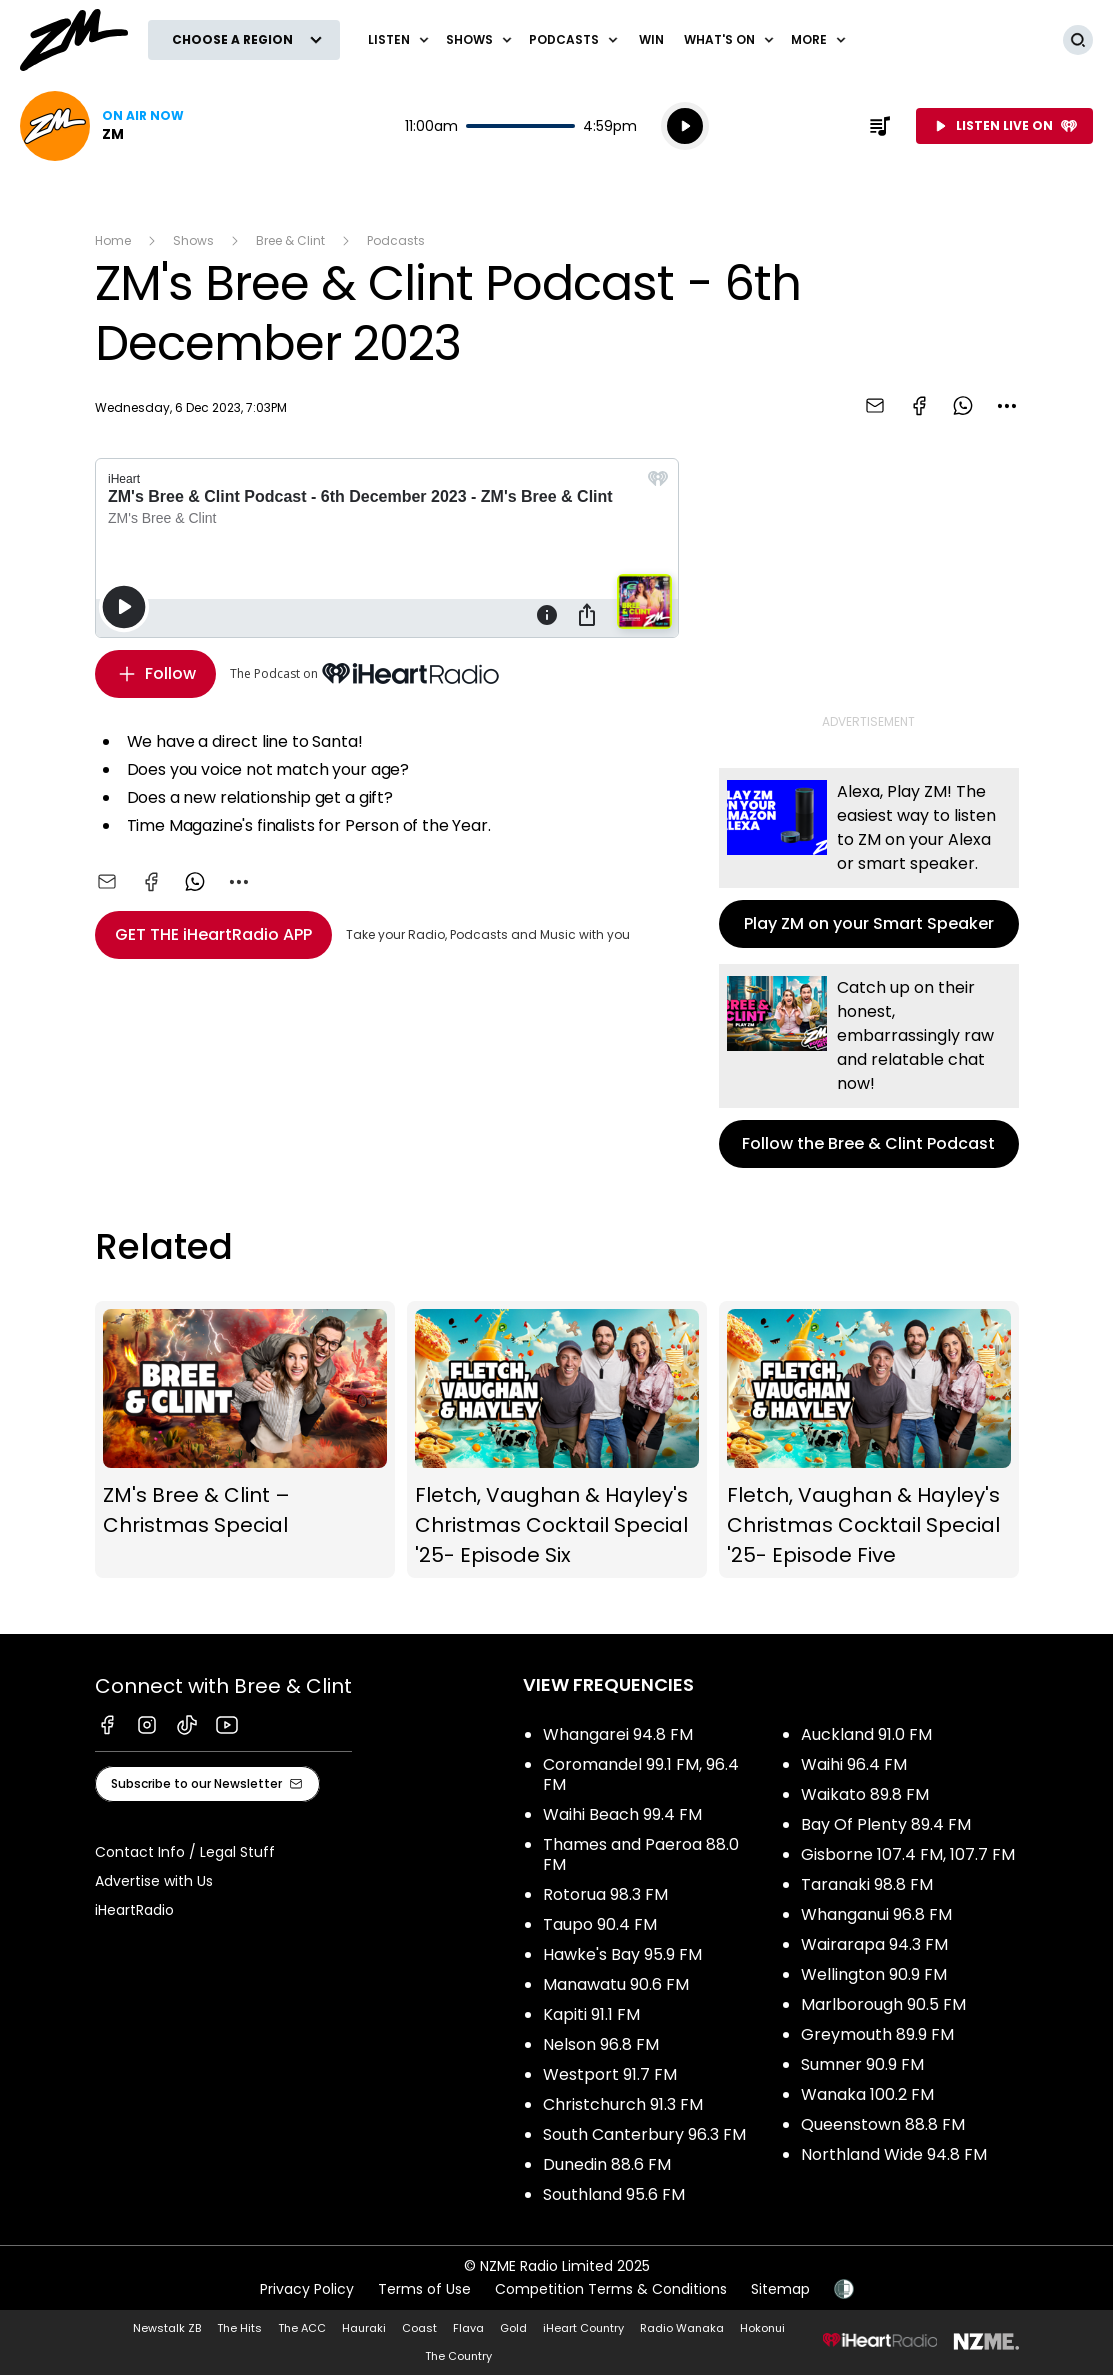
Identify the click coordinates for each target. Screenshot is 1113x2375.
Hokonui (762, 2328)
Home (113, 240)
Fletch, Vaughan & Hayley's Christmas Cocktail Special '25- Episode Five (869, 1440)
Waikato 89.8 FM (865, 1794)
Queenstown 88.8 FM (883, 2124)
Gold (513, 2328)
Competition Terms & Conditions (611, 2289)
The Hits (239, 2328)
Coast (419, 2328)
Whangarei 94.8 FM (618, 1734)
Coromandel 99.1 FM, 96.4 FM (641, 1774)
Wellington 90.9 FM (874, 1974)
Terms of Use (424, 2289)
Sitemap (780, 2289)
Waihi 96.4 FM (854, 1764)
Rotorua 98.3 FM (605, 1894)
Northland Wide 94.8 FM (894, 2154)
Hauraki (364, 2328)
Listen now (102, 126)
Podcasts (396, 240)
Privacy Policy (307, 2289)
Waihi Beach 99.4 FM (622, 1814)
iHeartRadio (134, 1910)
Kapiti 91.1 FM (591, 2014)
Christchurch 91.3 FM (623, 2104)
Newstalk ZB (167, 2328)
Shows (193, 240)
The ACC (302, 2328)
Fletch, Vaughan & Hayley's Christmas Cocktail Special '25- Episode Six (557, 1440)
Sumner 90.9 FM (862, 2064)
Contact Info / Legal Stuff (185, 1852)
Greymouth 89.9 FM (877, 2034)
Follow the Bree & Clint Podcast (869, 1066)
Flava (468, 2328)
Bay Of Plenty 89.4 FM (886, 1824)
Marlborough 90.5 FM (883, 2004)
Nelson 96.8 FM (601, 2044)
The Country (458, 2356)
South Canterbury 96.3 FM (644, 2134)
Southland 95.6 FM (614, 2194)
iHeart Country (583, 2328)
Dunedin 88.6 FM (607, 2164)
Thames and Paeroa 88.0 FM (641, 1854)
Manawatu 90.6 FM (616, 1984)
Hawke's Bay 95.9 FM (622, 1954)
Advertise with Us (154, 1881)
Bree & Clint (290, 240)
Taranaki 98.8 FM (867, 1884)
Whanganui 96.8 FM (876, 1914)
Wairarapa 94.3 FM (874, 1944)
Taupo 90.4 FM (600, 1924)
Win (651, 39)
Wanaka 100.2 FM (867, 2094)
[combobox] (1007, 406)
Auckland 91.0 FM (866, 1734)
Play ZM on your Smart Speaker (869, 858)
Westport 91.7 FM (610, 2074)
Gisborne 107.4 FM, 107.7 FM (908, 1854)
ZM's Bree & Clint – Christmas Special (245, 1440)
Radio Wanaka (682, 2328)
